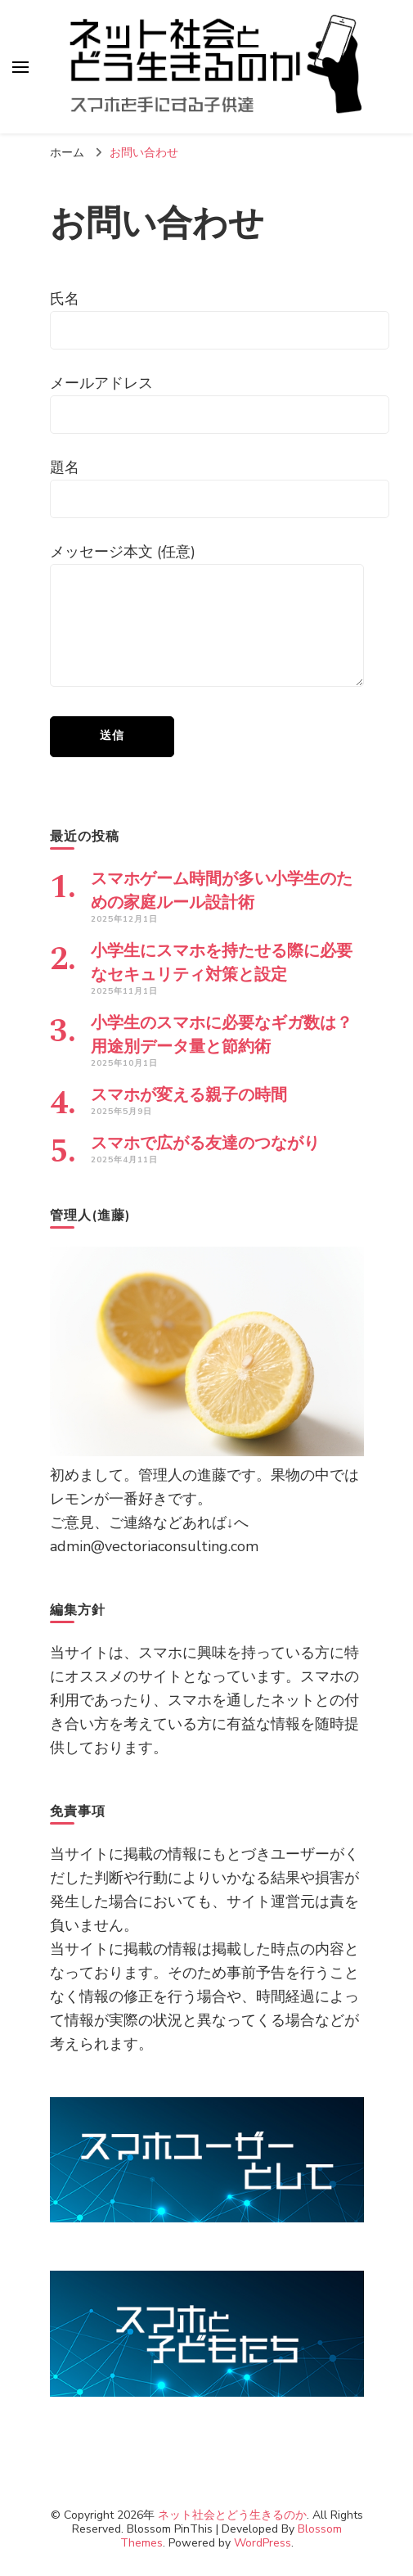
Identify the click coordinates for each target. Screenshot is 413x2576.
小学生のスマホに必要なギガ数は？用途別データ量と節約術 (221, 1035)
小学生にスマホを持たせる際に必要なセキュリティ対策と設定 (221, 963)
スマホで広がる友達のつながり (205, 1143)
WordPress (262, 2543)
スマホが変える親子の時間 (189, 1095)
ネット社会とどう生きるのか (232, 2515)
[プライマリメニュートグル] (20, 67)
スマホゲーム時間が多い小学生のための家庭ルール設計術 (221, 891)
